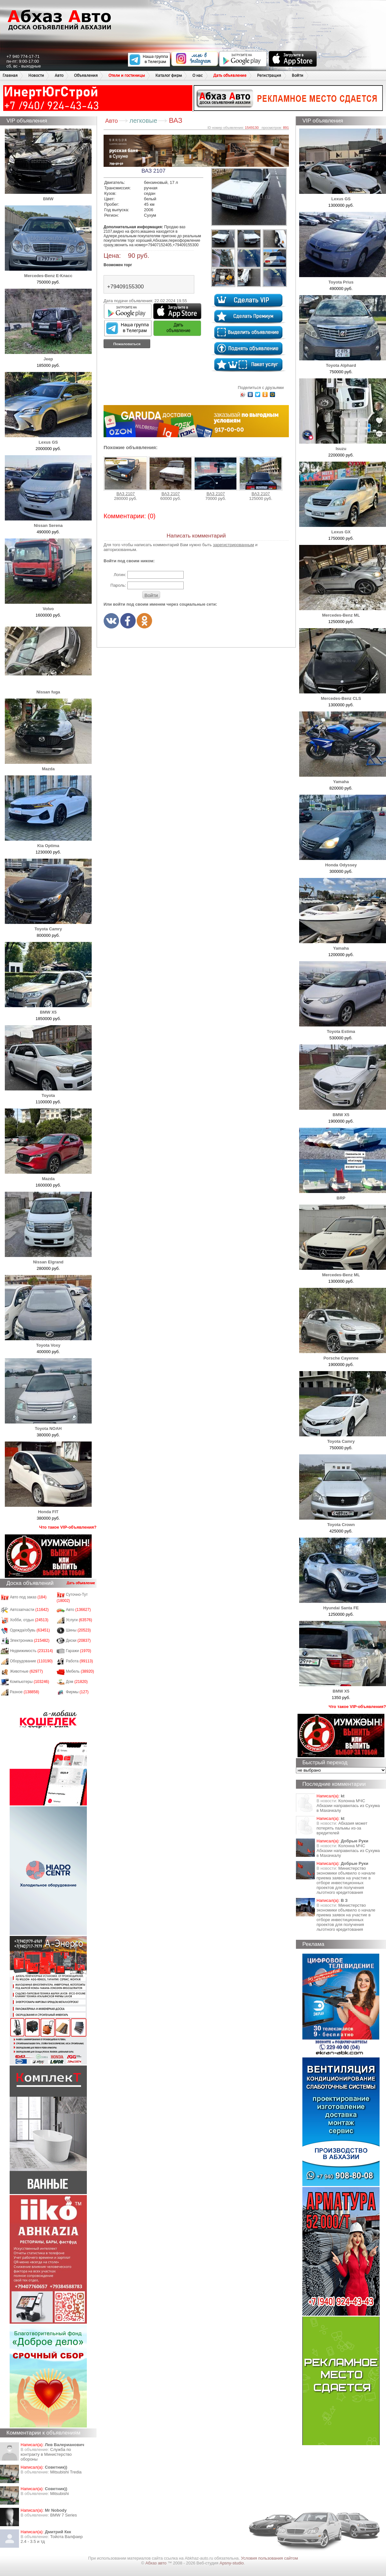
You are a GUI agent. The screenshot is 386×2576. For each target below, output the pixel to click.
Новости (36, 75)
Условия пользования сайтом (269, 2558)
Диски (78, 1640)
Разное (24, 1692)
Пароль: (118, 585)
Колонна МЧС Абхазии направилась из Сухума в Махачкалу (348, 1805)
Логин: (120, 574)
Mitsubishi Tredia (66, 2472)
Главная (10, 75)
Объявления (86, 75)
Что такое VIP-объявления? (67, 1527)
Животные (26, 1671)
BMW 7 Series (63, 2515)
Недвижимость (31, 1651)
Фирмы (77, 1692)
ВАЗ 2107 (125, 476)
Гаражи (78, 1651)
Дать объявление (229, 75)
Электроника (30, 1640)
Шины (78, 1630)
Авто (59, 75)
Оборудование (31, 1661)
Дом (77, 1681)
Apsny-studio (231, 2563)
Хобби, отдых (29, 1620)
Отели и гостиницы (126, 75)
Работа (79, 1661)
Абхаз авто (156, 2563)
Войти (297, 75)
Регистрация (269, 75)
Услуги (79, 1620)
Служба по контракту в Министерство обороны (46, 2454)
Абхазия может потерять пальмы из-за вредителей (342, 1828)
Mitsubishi (59, 2493)
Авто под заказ (28, 1597)
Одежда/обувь (30, 1630)
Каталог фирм (168, 75)
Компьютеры (29, 1681)
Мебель (80, 1671)
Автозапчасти (29, 1609)
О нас (197, 75)
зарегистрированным (233, 544)
